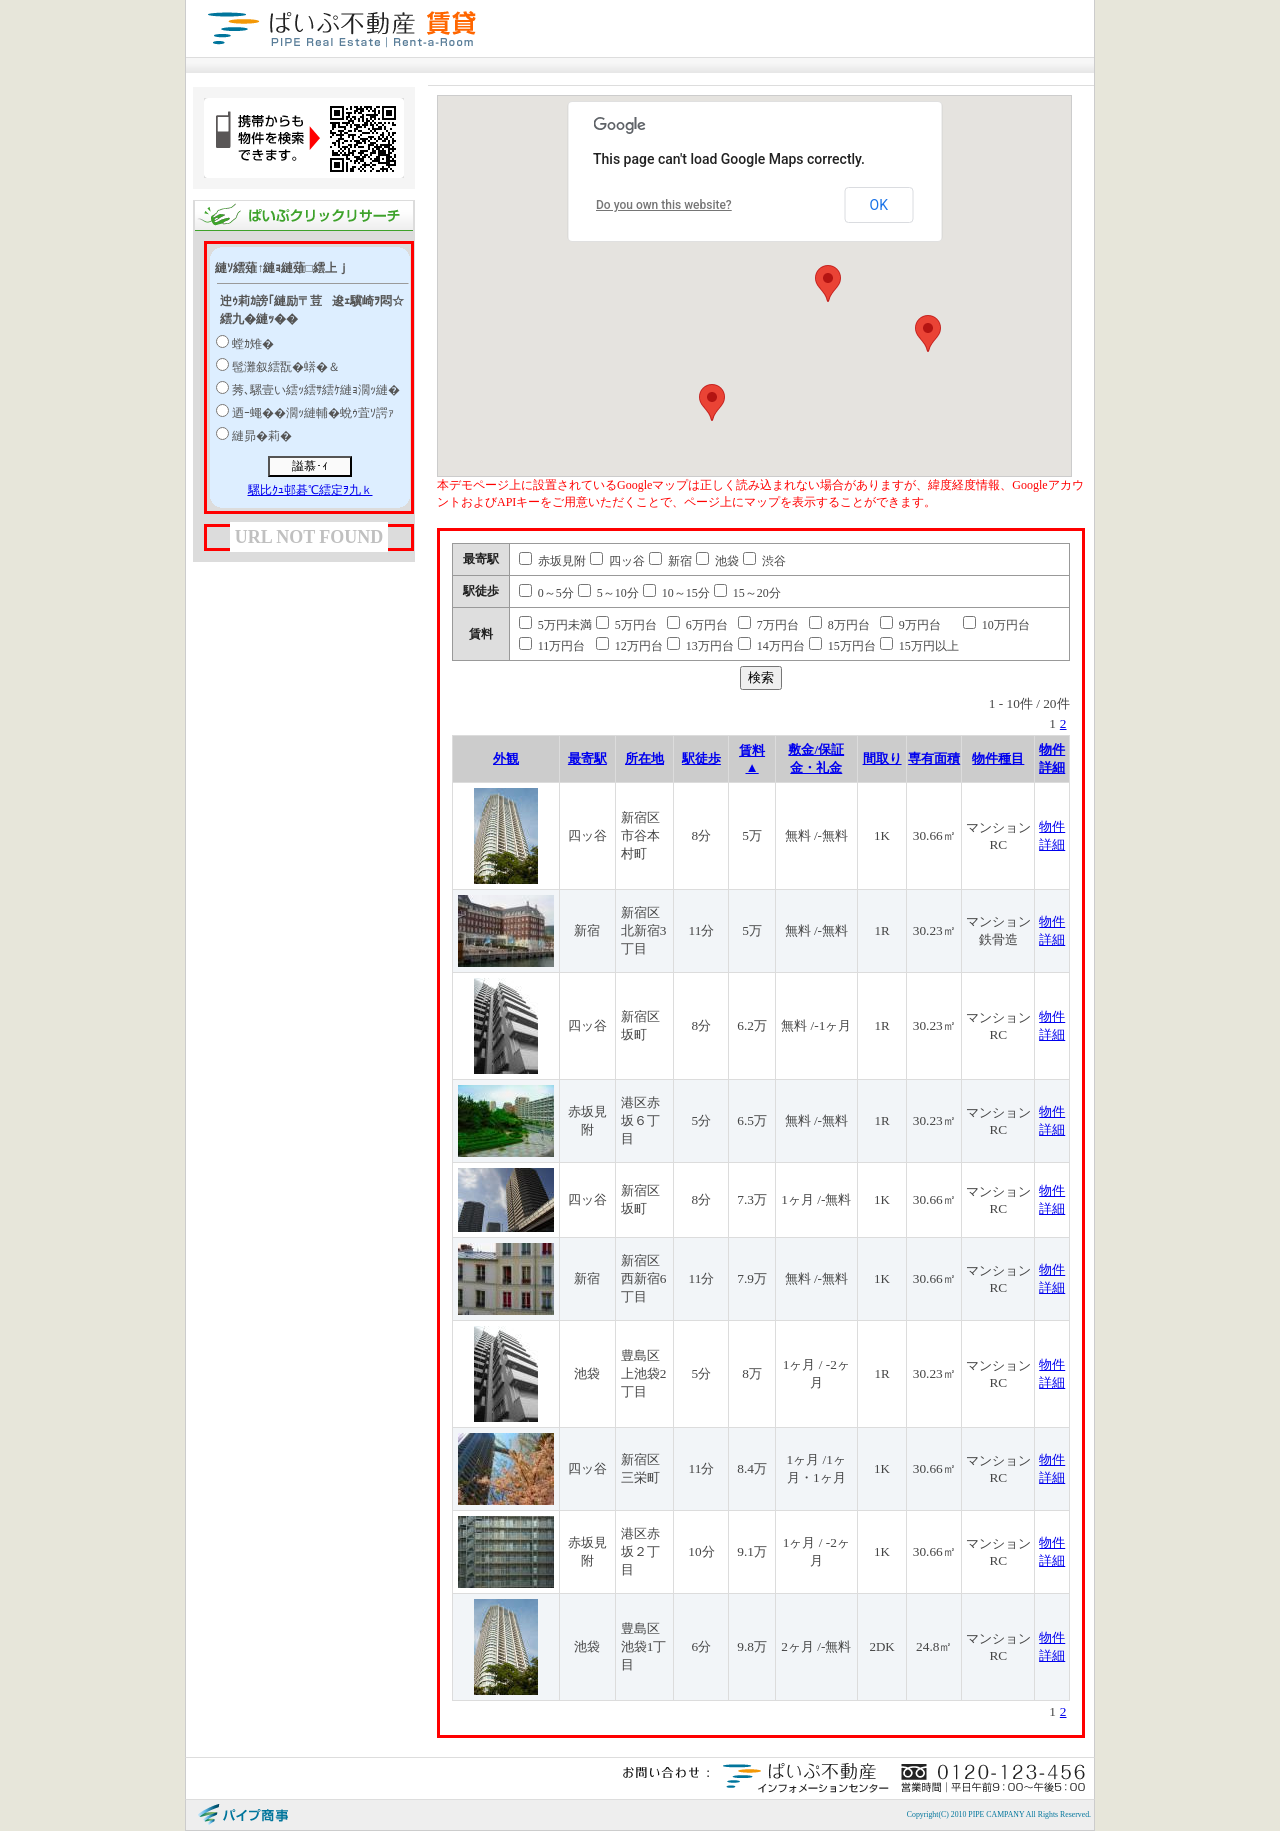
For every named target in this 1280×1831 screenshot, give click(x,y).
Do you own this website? (664, 205)
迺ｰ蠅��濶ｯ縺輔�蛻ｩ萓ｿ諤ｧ (313, 413)
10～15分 (676, 593)
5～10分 (608, 593)
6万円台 (697, 625)
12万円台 (629, 646)
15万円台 (842, 646)
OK (879, 205)
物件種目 (998, 758)
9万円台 (910, 625)
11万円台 (552, 646)
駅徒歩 (701, 758)
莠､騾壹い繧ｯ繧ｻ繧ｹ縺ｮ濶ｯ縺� (316, 390)
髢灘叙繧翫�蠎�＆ (286, 367)
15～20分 (747, 593)
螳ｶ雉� (253, 344)
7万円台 (768, 625)
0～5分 (546, 593)
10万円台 (996, 625)
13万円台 (700, 646)
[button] (828, 283)
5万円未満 (555, 625)
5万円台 (626, 625)
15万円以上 (919, 646)
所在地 (644, 758)
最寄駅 (587, 758)
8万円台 (839, 625)
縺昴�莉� (262, 436)
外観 (506, 758)
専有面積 (934, 758)
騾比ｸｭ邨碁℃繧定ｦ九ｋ (310, 490)
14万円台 (771, 646)
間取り (882, 758)
